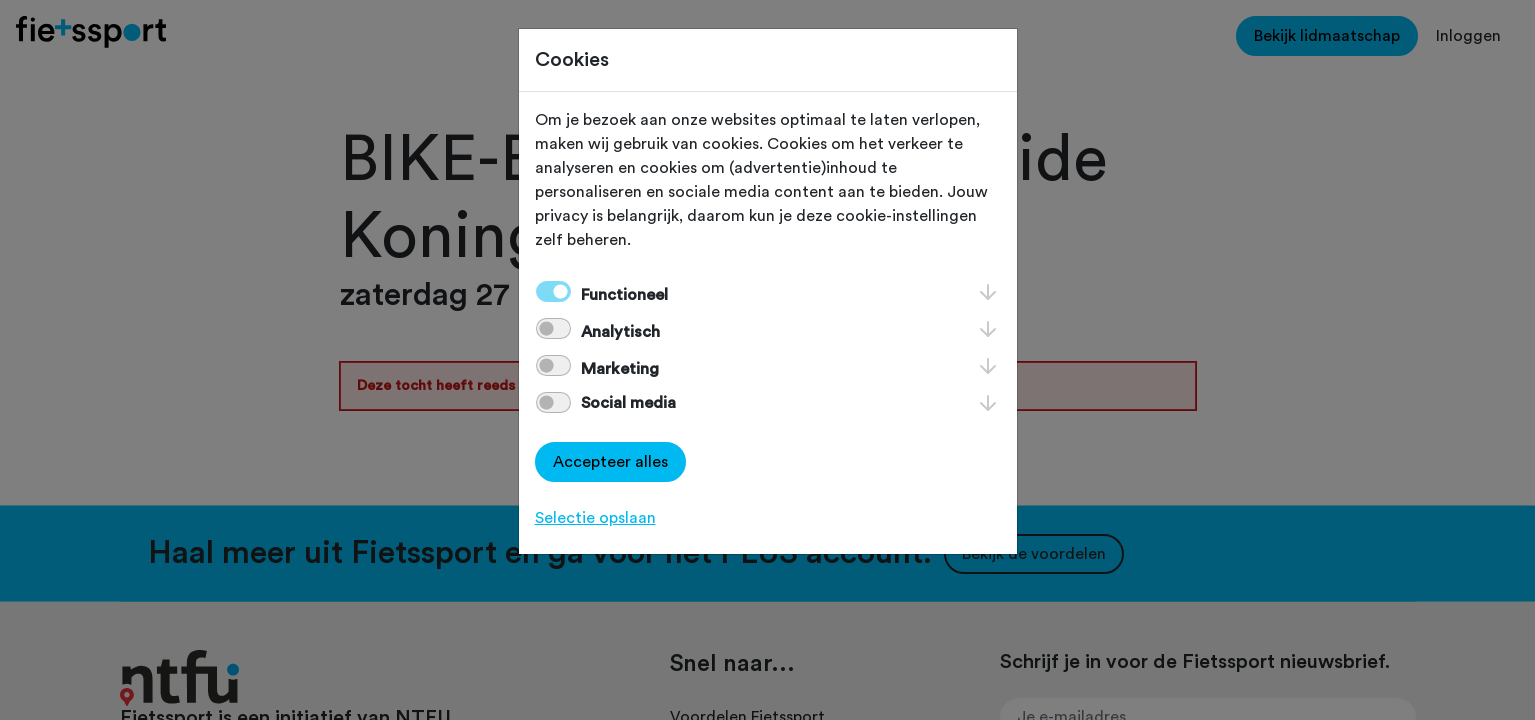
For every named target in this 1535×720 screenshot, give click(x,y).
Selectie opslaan (595, 518)
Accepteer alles (610, 462)
